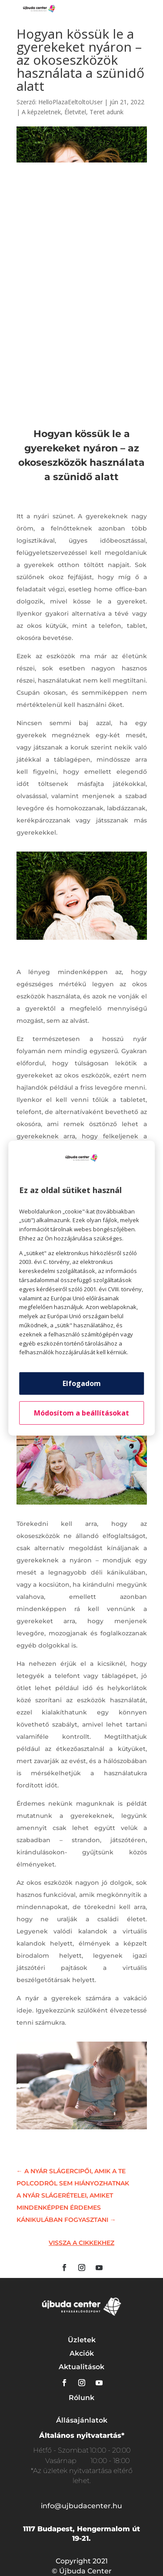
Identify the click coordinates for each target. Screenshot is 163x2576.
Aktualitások (81, 2367)
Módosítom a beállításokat (81, 1413)
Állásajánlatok (81, 2420)
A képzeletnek (41, 112)
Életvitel (75, 112)
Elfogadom (82, 1383)
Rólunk (81, 2398)
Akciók (82, 2353)
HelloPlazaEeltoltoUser (70, 102)
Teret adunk (106, 112)
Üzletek (82, 2340)
